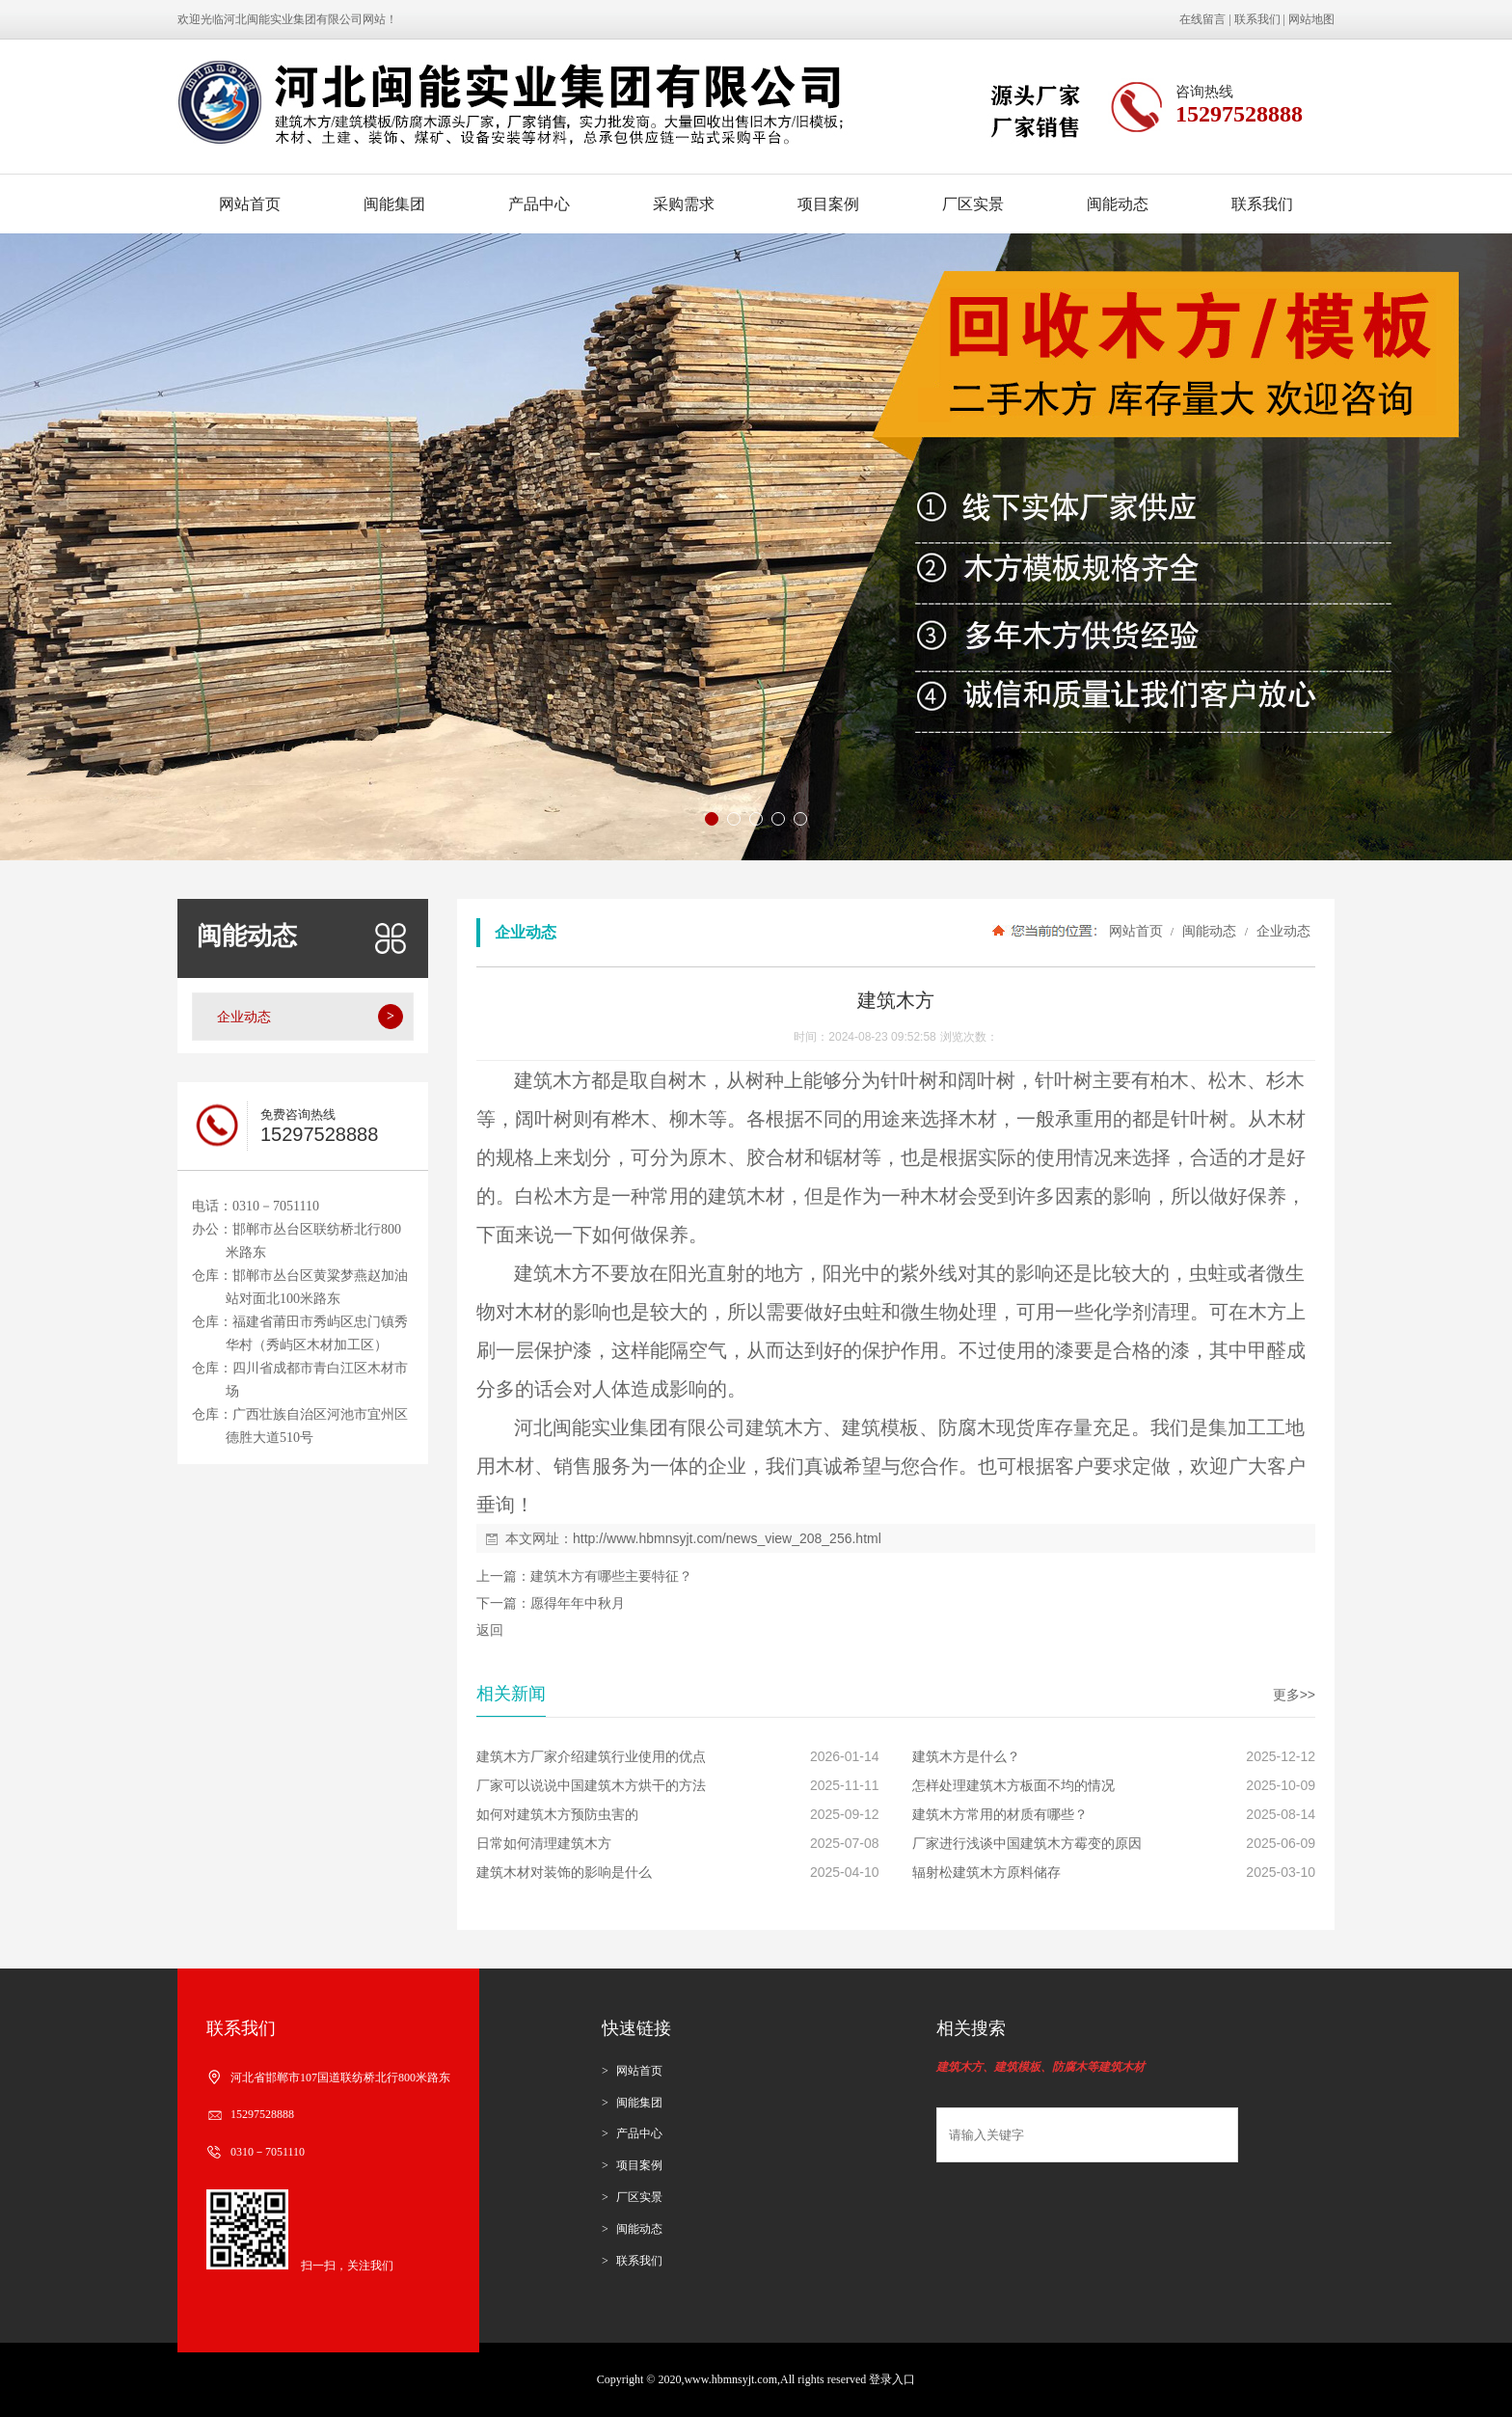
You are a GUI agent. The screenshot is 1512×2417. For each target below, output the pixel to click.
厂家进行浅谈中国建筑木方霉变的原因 (1027, 1843)
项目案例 (828, 204)
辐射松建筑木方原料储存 (986, 1872)
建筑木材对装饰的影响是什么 (564, 1872)
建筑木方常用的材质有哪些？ (1000, 1814)
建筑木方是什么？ (966, 1756)
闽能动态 (1117, 204)
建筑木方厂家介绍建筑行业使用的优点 (591, 1756)
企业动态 (1281, 930)
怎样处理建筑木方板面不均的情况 (1013, 1785)
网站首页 (250, 204)
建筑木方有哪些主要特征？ (611, 1576)
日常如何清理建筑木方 (543, 1843)
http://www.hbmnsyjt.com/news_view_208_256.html (727, 1538)
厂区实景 (973, 204)
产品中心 (539, 204)
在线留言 (1202, 19)
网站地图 (1311, 19)
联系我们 (1257, 19)
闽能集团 (394, 204)
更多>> (1294, 1694)
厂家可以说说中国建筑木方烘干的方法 (591, 1785)
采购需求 (684, 204)
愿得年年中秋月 (577, 1603)
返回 (489, 1630)
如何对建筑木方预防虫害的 (557, 1814)
